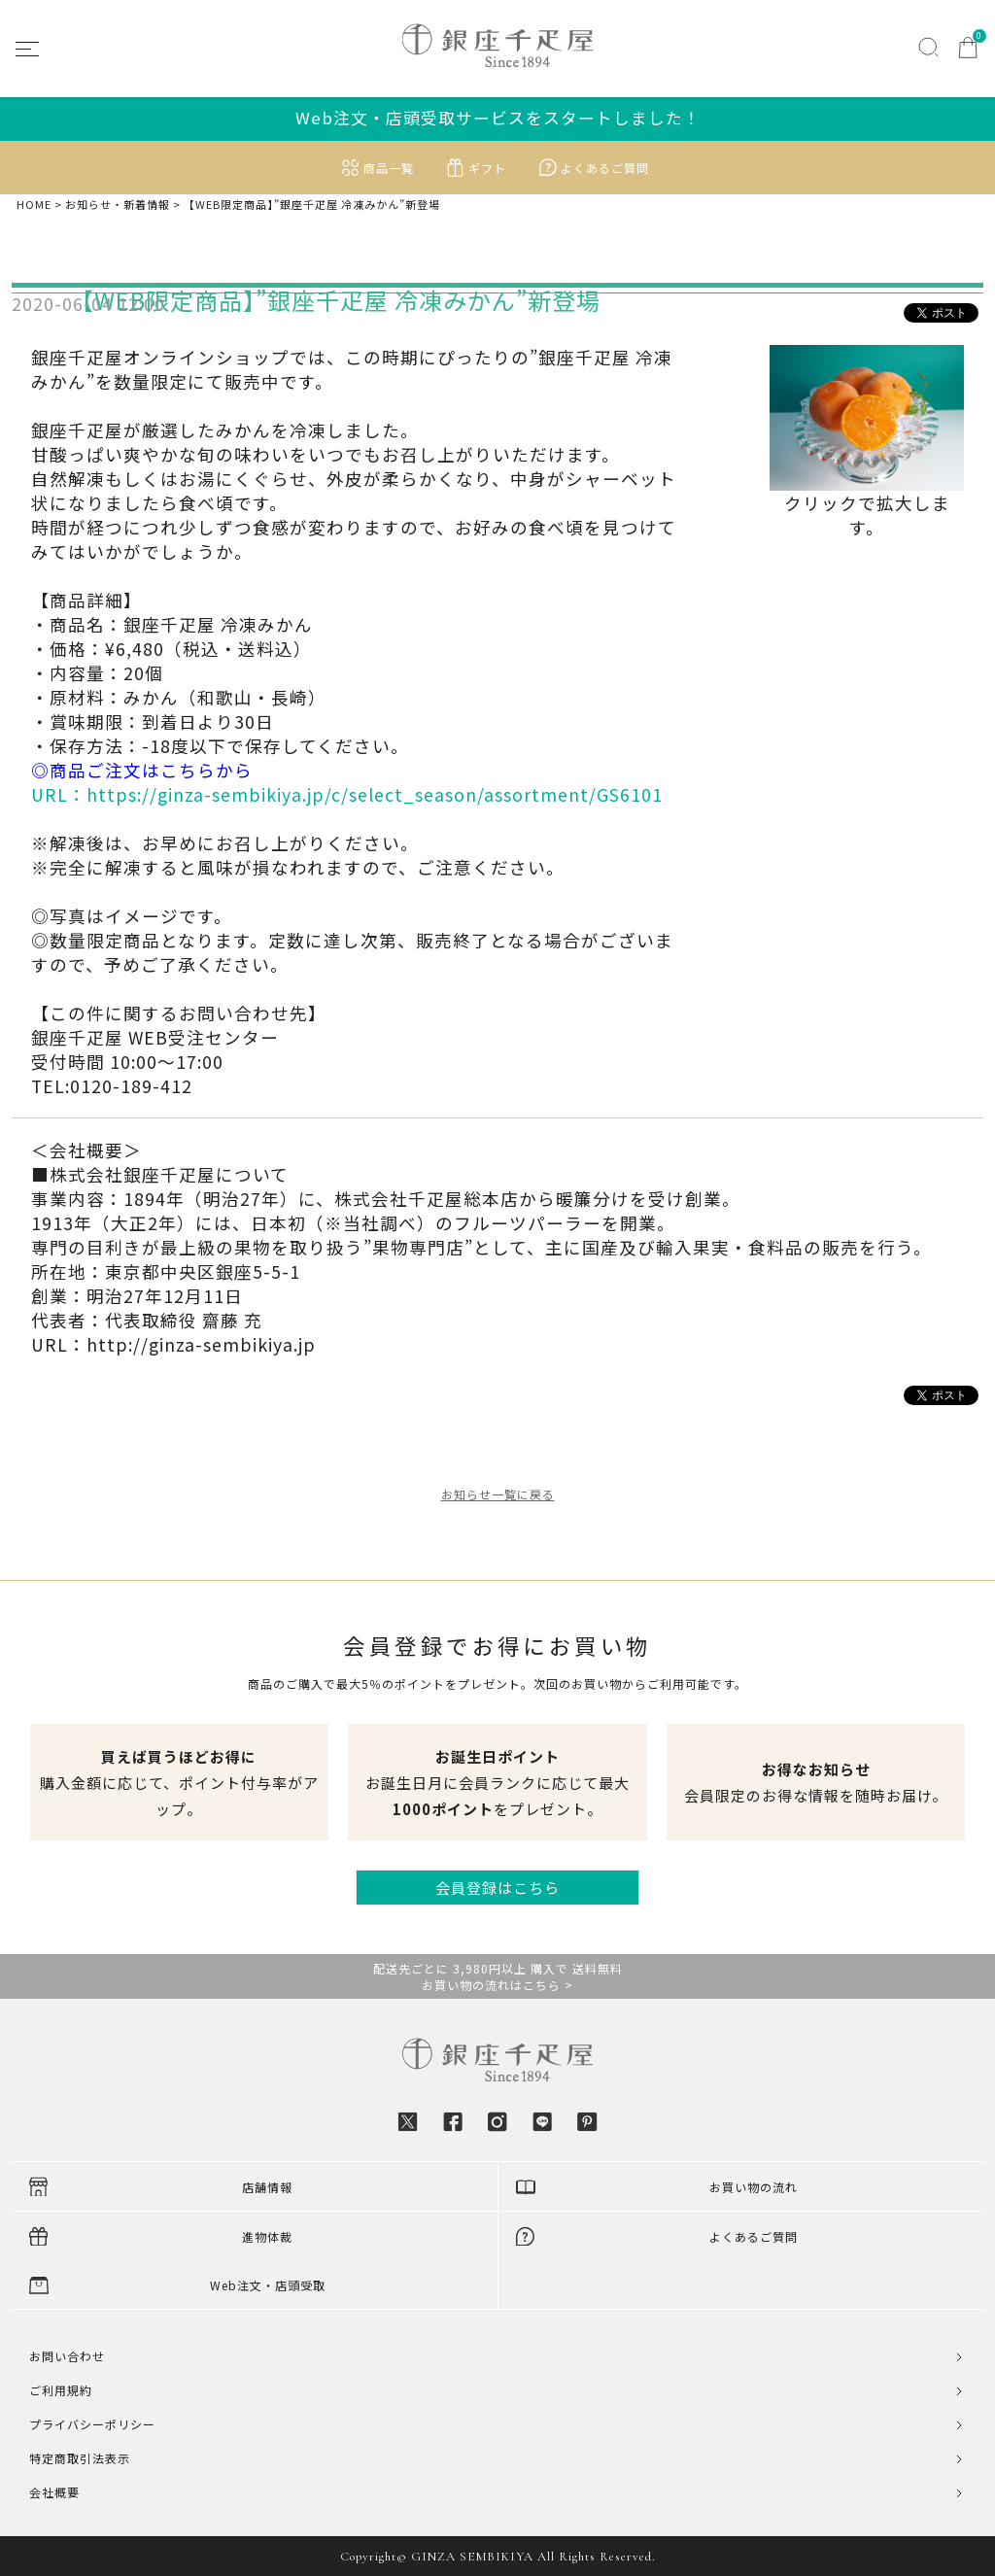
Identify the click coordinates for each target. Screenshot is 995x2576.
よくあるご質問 (605, 167)
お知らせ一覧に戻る (498, 1494)
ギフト (487, 167)
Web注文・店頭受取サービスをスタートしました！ (498, 117)
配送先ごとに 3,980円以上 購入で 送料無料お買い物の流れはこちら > (498, 1976)
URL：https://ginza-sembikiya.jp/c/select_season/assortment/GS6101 (347, 794)
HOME (34, 204)
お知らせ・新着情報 (117, 204)
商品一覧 (388, 167)
